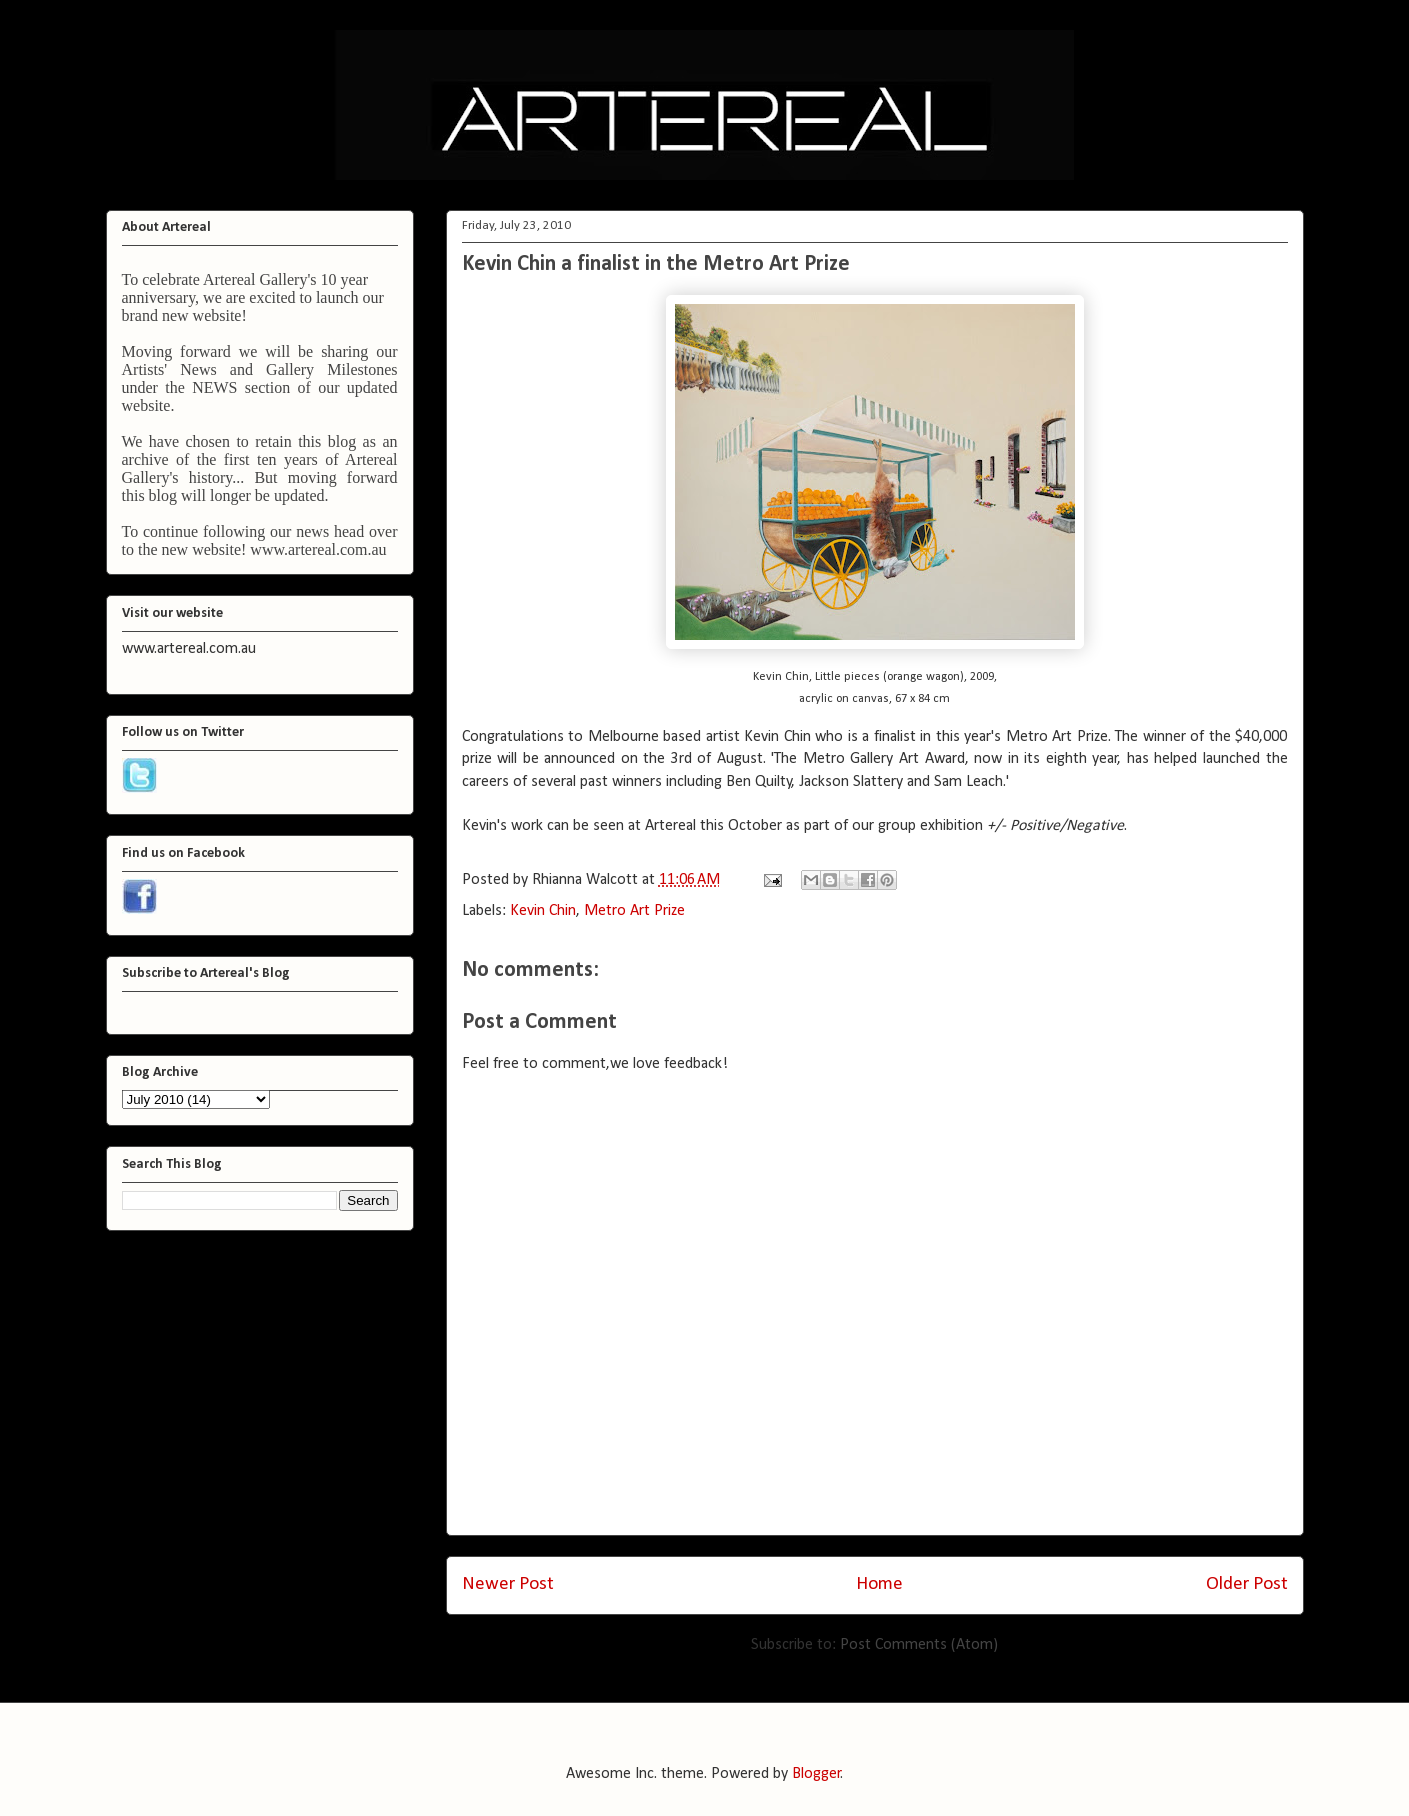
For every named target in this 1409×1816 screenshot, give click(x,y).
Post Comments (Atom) (919, 1645)
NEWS (214, 387)
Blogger (816, 1774)
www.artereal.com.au (318, 549)
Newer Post (508, 1584)
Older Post (1247, 1584)
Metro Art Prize (634, 911)
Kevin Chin (543, 911)
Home (879, 1584)
